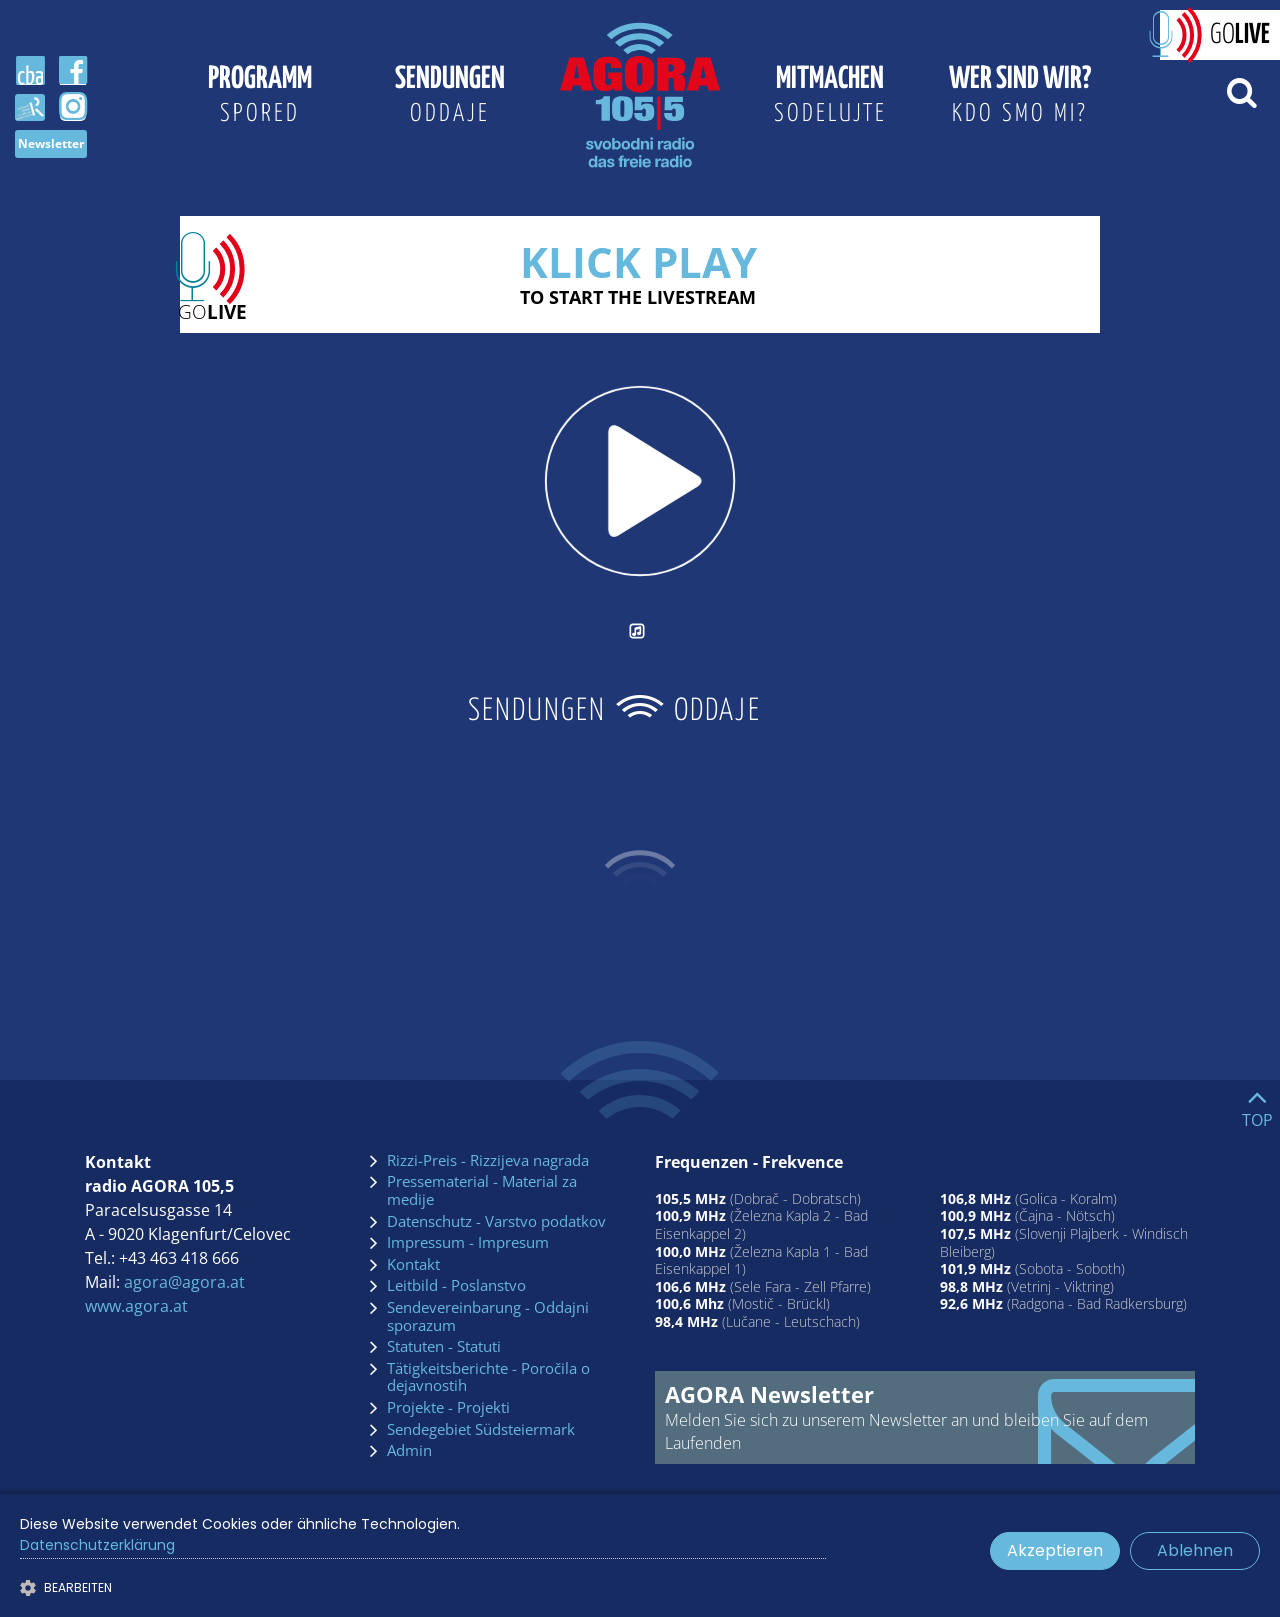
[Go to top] (1257, 1104)
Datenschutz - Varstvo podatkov (496, 1222)
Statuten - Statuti (444, 1347)
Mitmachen (830, 98)
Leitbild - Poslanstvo (456, 1286)
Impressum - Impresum (468, 1243)
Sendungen (450, 98)
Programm (260, 98)
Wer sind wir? (1020, 98)
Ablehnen (1195, 1550)
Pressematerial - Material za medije (482, 1190)
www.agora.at (136, 1306)
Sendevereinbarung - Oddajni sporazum (488, 1316)
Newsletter (51, 143)
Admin (409, 1451)
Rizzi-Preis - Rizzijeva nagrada (488, 1161)
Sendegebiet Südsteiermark (481, 1430)
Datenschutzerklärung (97, 1545)
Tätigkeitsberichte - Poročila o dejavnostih (488, 1377)
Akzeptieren (1055, 1550)
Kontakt (413, 1265)
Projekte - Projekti (448, 1408)
